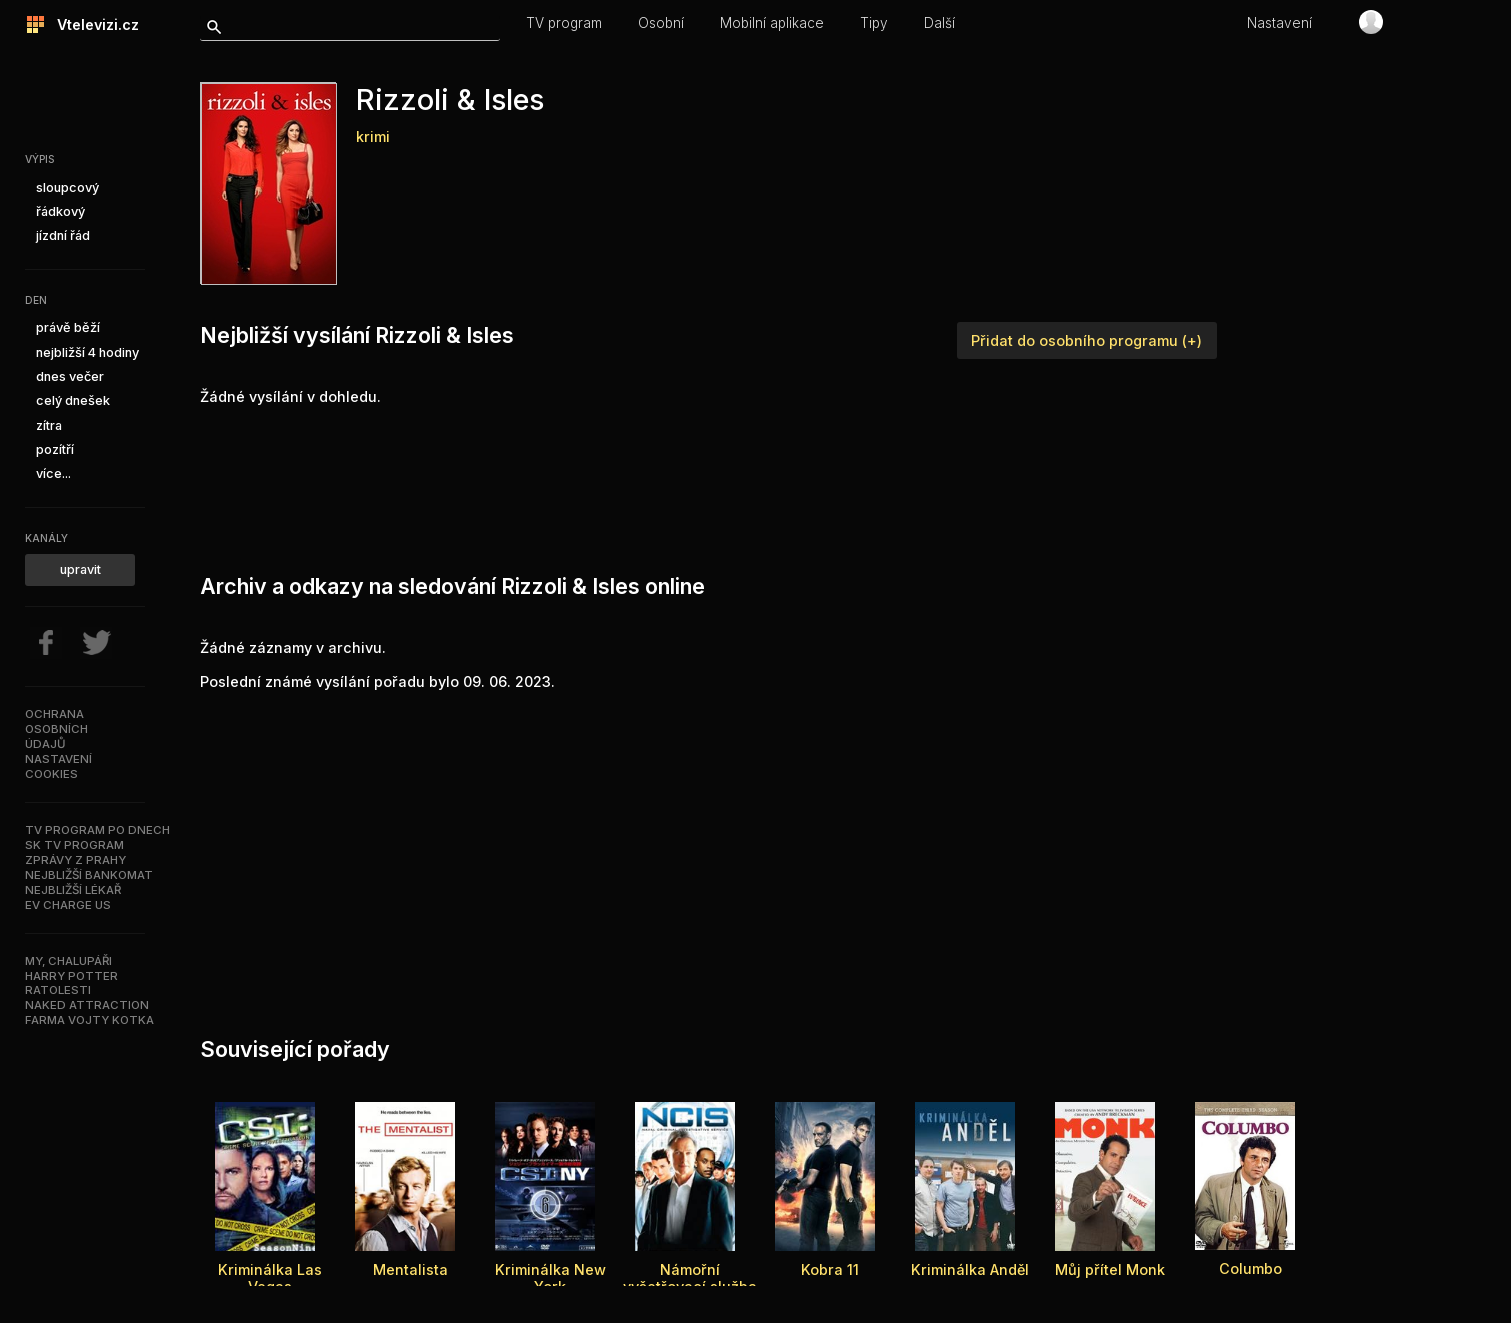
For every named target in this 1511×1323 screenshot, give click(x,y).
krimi (373, 136)
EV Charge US (68, 905)
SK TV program (74, 845)
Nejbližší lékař (73, 890)
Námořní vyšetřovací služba (690, 1278)
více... (53, 473)
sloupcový (67, 187)
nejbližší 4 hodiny (87, 352)
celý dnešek (73, 400)
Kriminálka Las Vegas (270, 1278)
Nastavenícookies (58, 766)
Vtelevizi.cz (92, 24)
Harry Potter (71, 976)
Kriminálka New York (550, 1278)
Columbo (1250, 1268)
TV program (564, 23)
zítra (49, 425)
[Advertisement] (564, 485)
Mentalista (410, 1269)
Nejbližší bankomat (89, 875)
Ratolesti (58, 990)
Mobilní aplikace (772, 23)
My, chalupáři (68, 961)
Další (939, 23)
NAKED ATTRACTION (87, 1005)
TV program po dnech (97, 830)
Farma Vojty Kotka (89, 1020)
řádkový (60, 211)
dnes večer (70, 376)
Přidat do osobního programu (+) (1086, 340)
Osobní (661, 23)
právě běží (68, 327)
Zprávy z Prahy (75, 860)
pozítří (55, 449)
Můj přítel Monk (1110, 1269)
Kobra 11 (830, 1269)
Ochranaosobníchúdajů (56, 729)
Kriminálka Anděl (970, 1269)
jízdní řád (63, 235)
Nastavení (1279, 23)
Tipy (874, 23)
